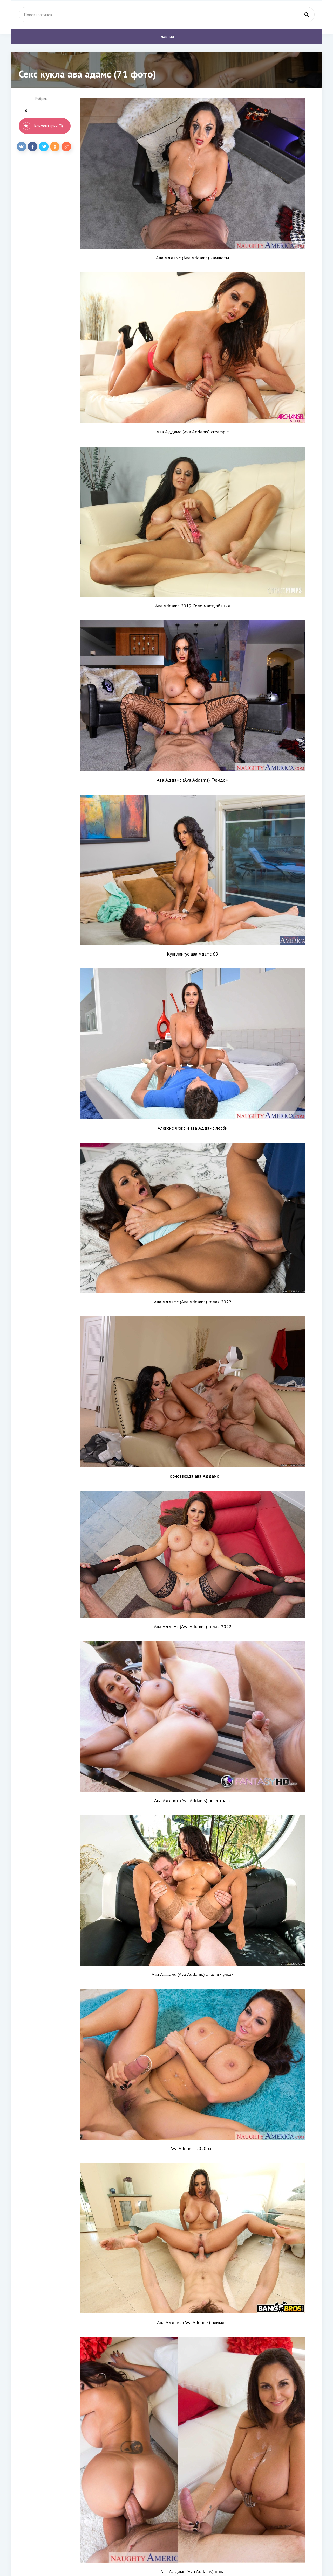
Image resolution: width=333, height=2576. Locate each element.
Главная (166, 36)
